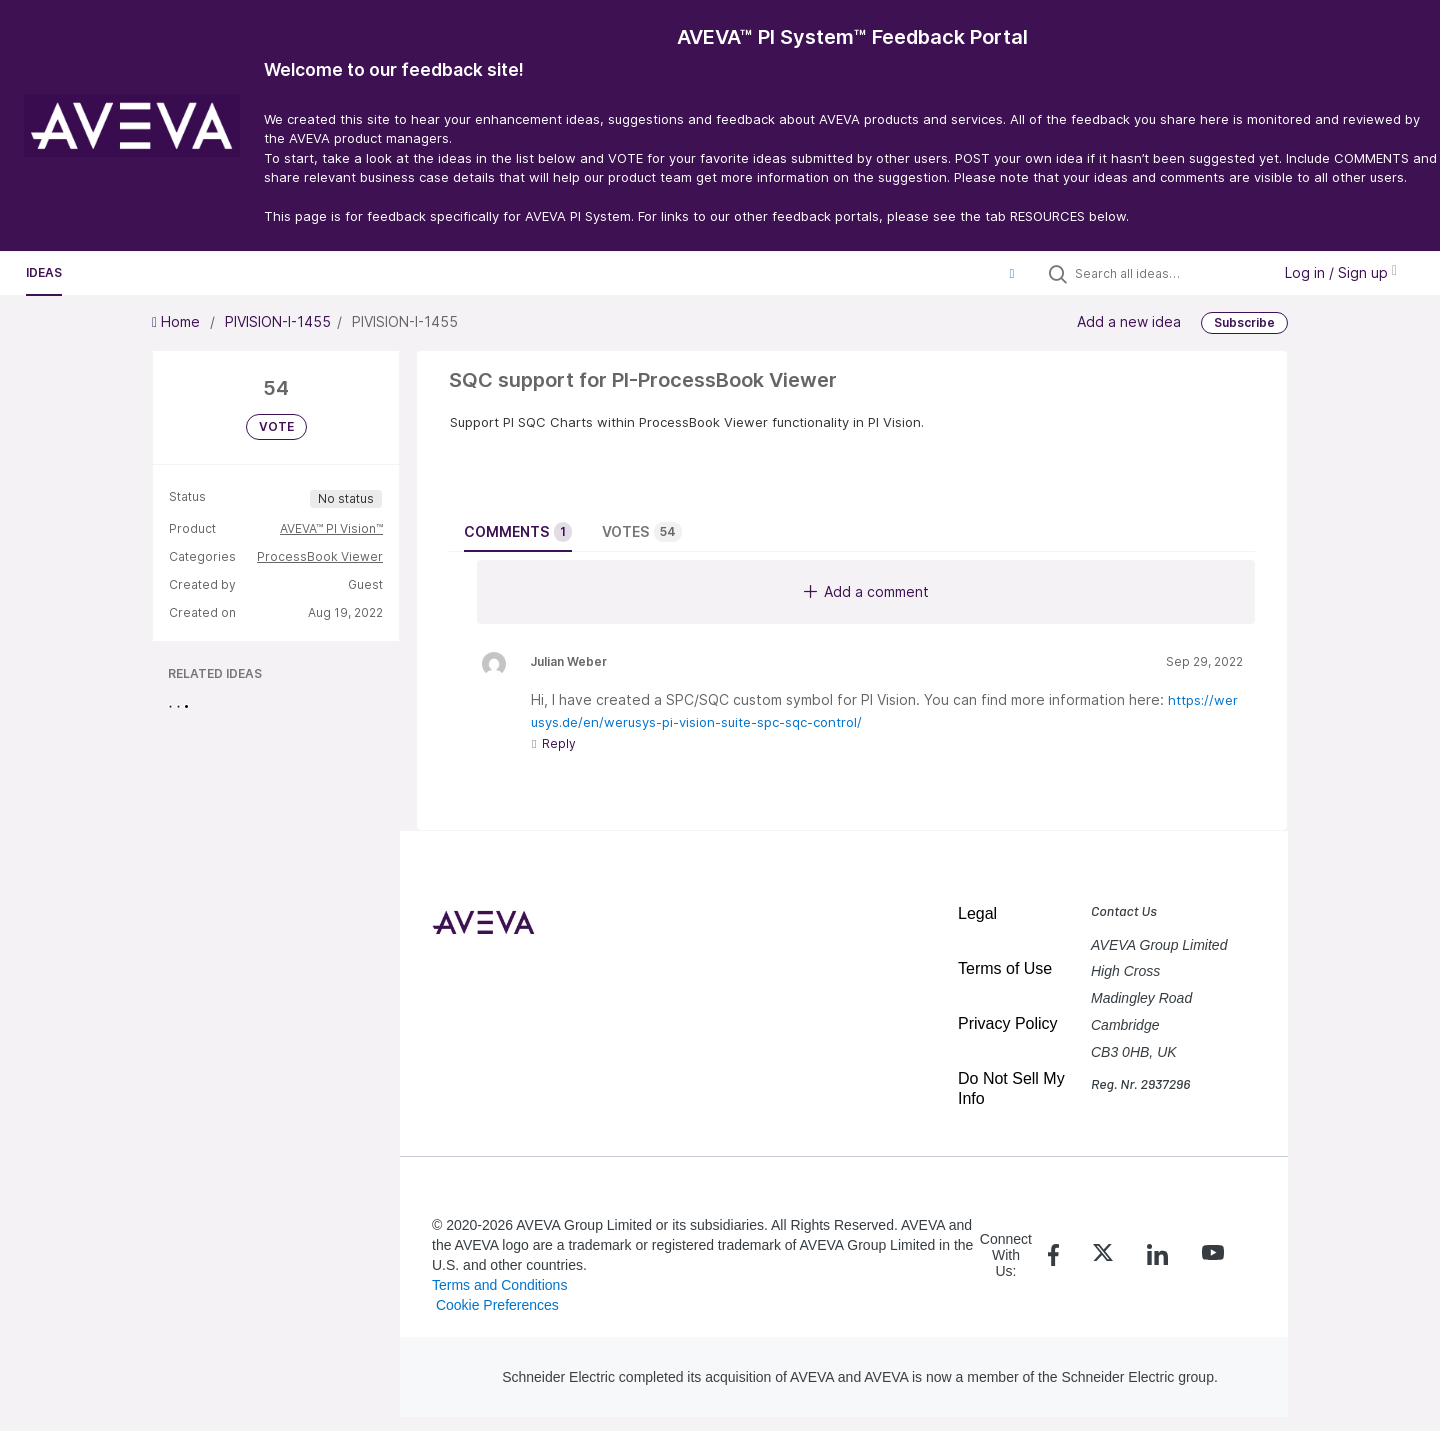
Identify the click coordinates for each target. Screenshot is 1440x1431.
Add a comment (866, 591)
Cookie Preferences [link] (497, 1305)
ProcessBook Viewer (320, 556)
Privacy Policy (1008, 1023)
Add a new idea (1129, 321)
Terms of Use (1005, 968)
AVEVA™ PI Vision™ (331, 528)
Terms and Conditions (499, 1285)
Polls (216, 272)
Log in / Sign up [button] (1341, 272)
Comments (518, 532)
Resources (129, 272)
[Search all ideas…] (1168, 273)
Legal (977, 913)
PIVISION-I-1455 (278, 321)
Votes (642, 532)
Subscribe (1244, 322)
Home (178, 321)
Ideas (44, 272)
